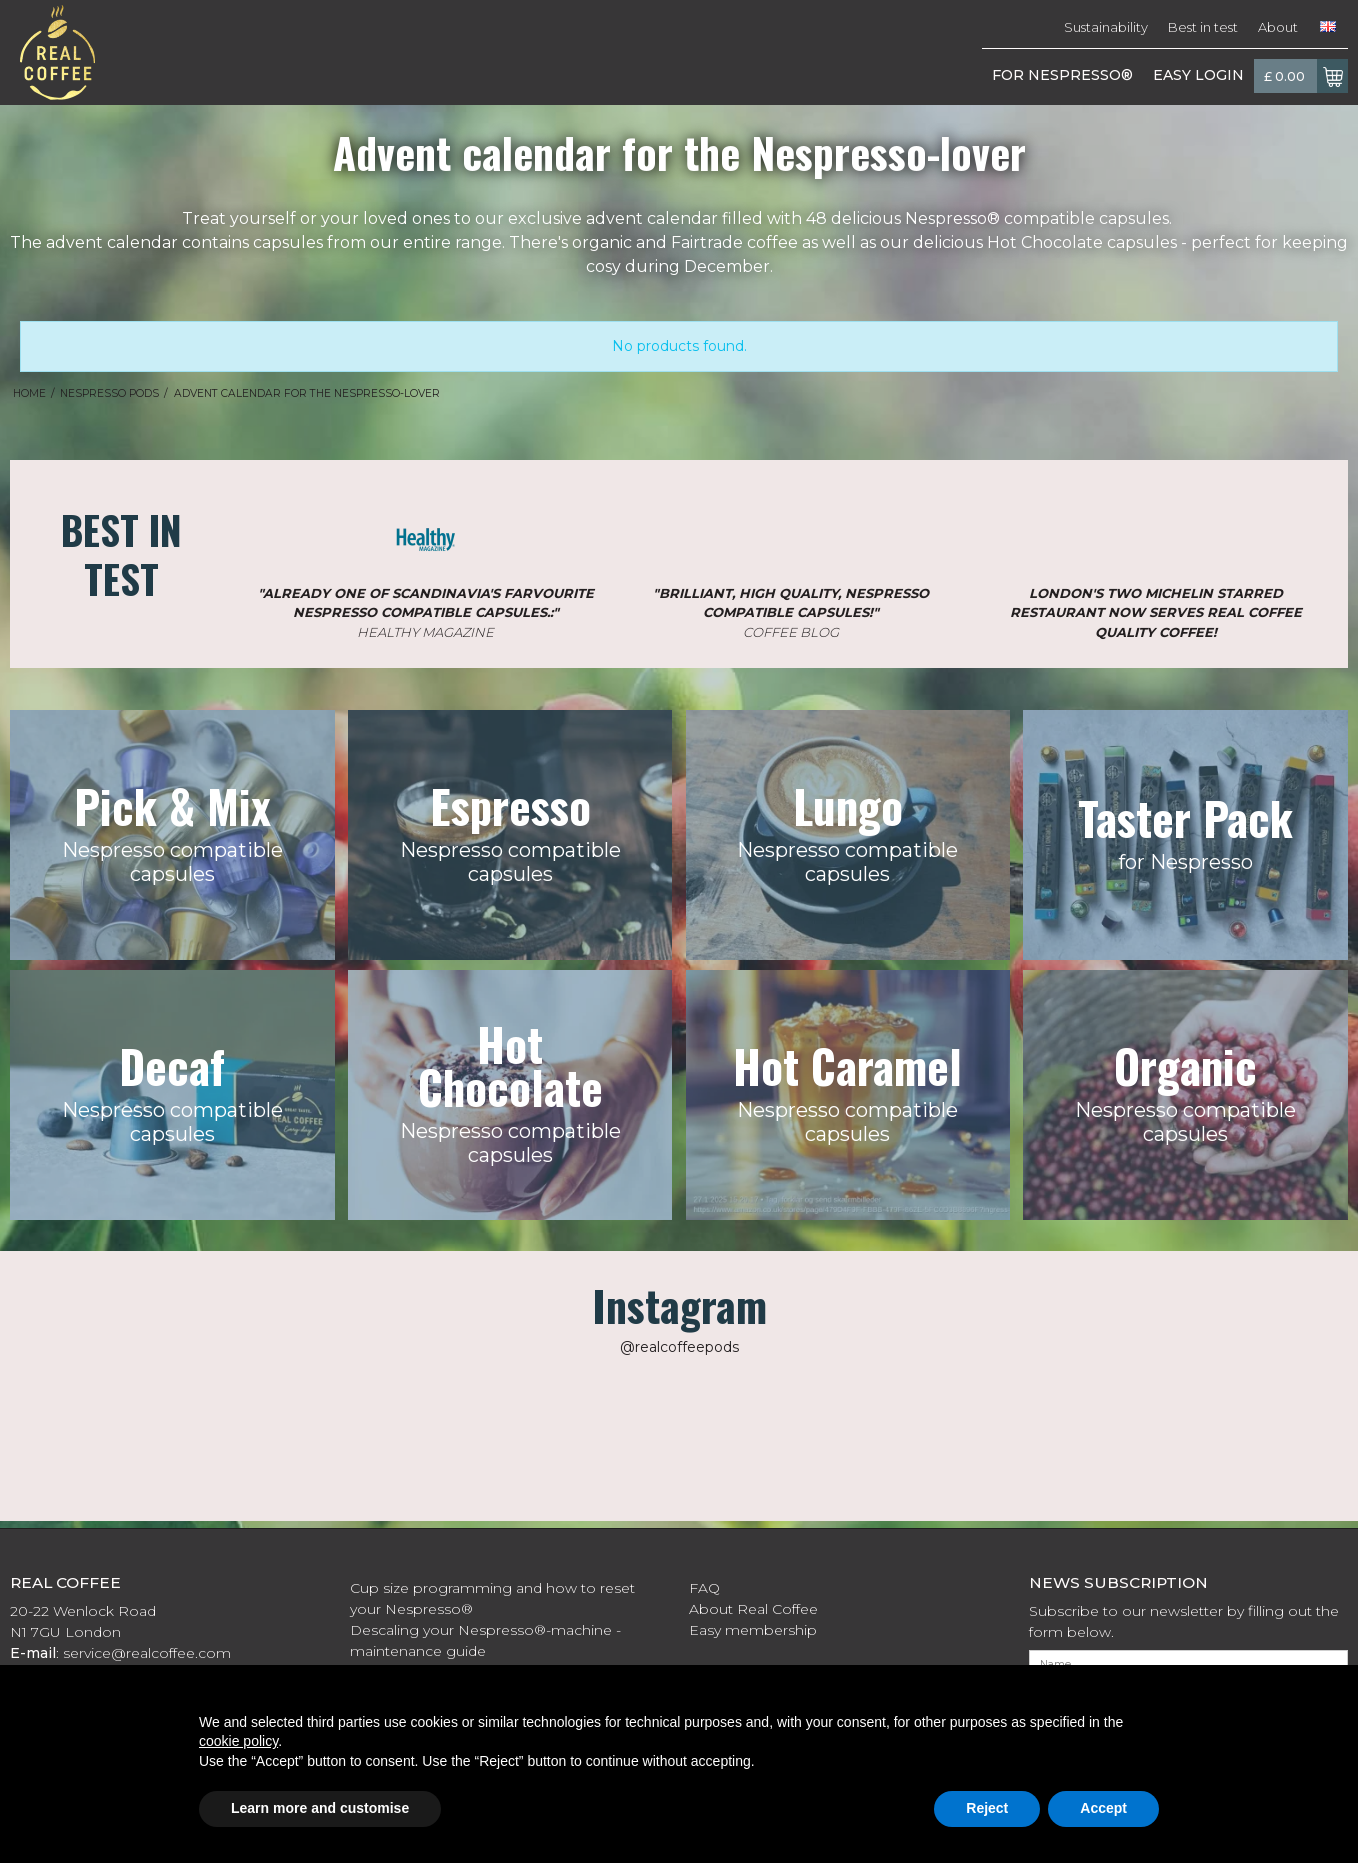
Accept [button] (1103, 1808)
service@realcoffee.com (147, 1653)
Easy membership (753, 1630)
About (1278, 27)
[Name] (1189, 1664)
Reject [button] (987, 1808)
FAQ (704, 1588)
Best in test (1203, 27)
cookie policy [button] (238, 1741)
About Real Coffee (753, 1609)
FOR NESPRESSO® (1062, 75)
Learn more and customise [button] (320, 1808)
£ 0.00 (1306, 76)
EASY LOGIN (1198, 75)
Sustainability (1106, 27)
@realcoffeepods (679, 1347)
